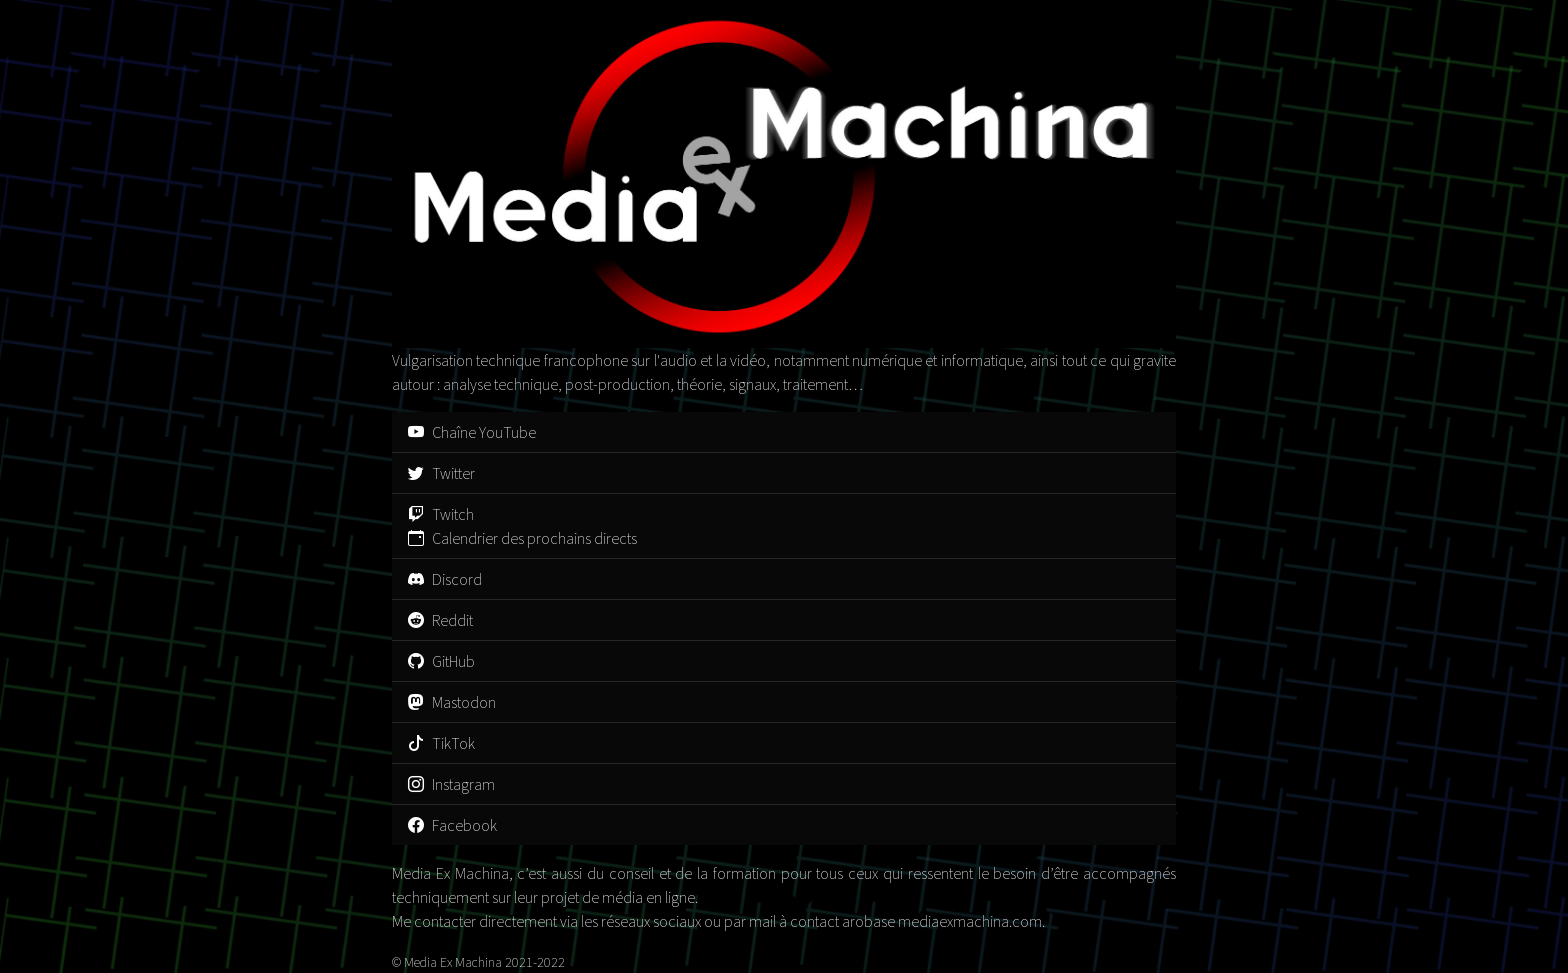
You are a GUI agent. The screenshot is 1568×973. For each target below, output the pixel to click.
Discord (445, 579)
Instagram (451, 784)
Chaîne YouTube (472, 432)
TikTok (441, 743)
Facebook (452, 825)
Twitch (441, 514)
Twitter (441, 473)
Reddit (440, 620)
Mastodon (452, 702)
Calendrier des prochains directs (522, 538)
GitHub (441, 661)
